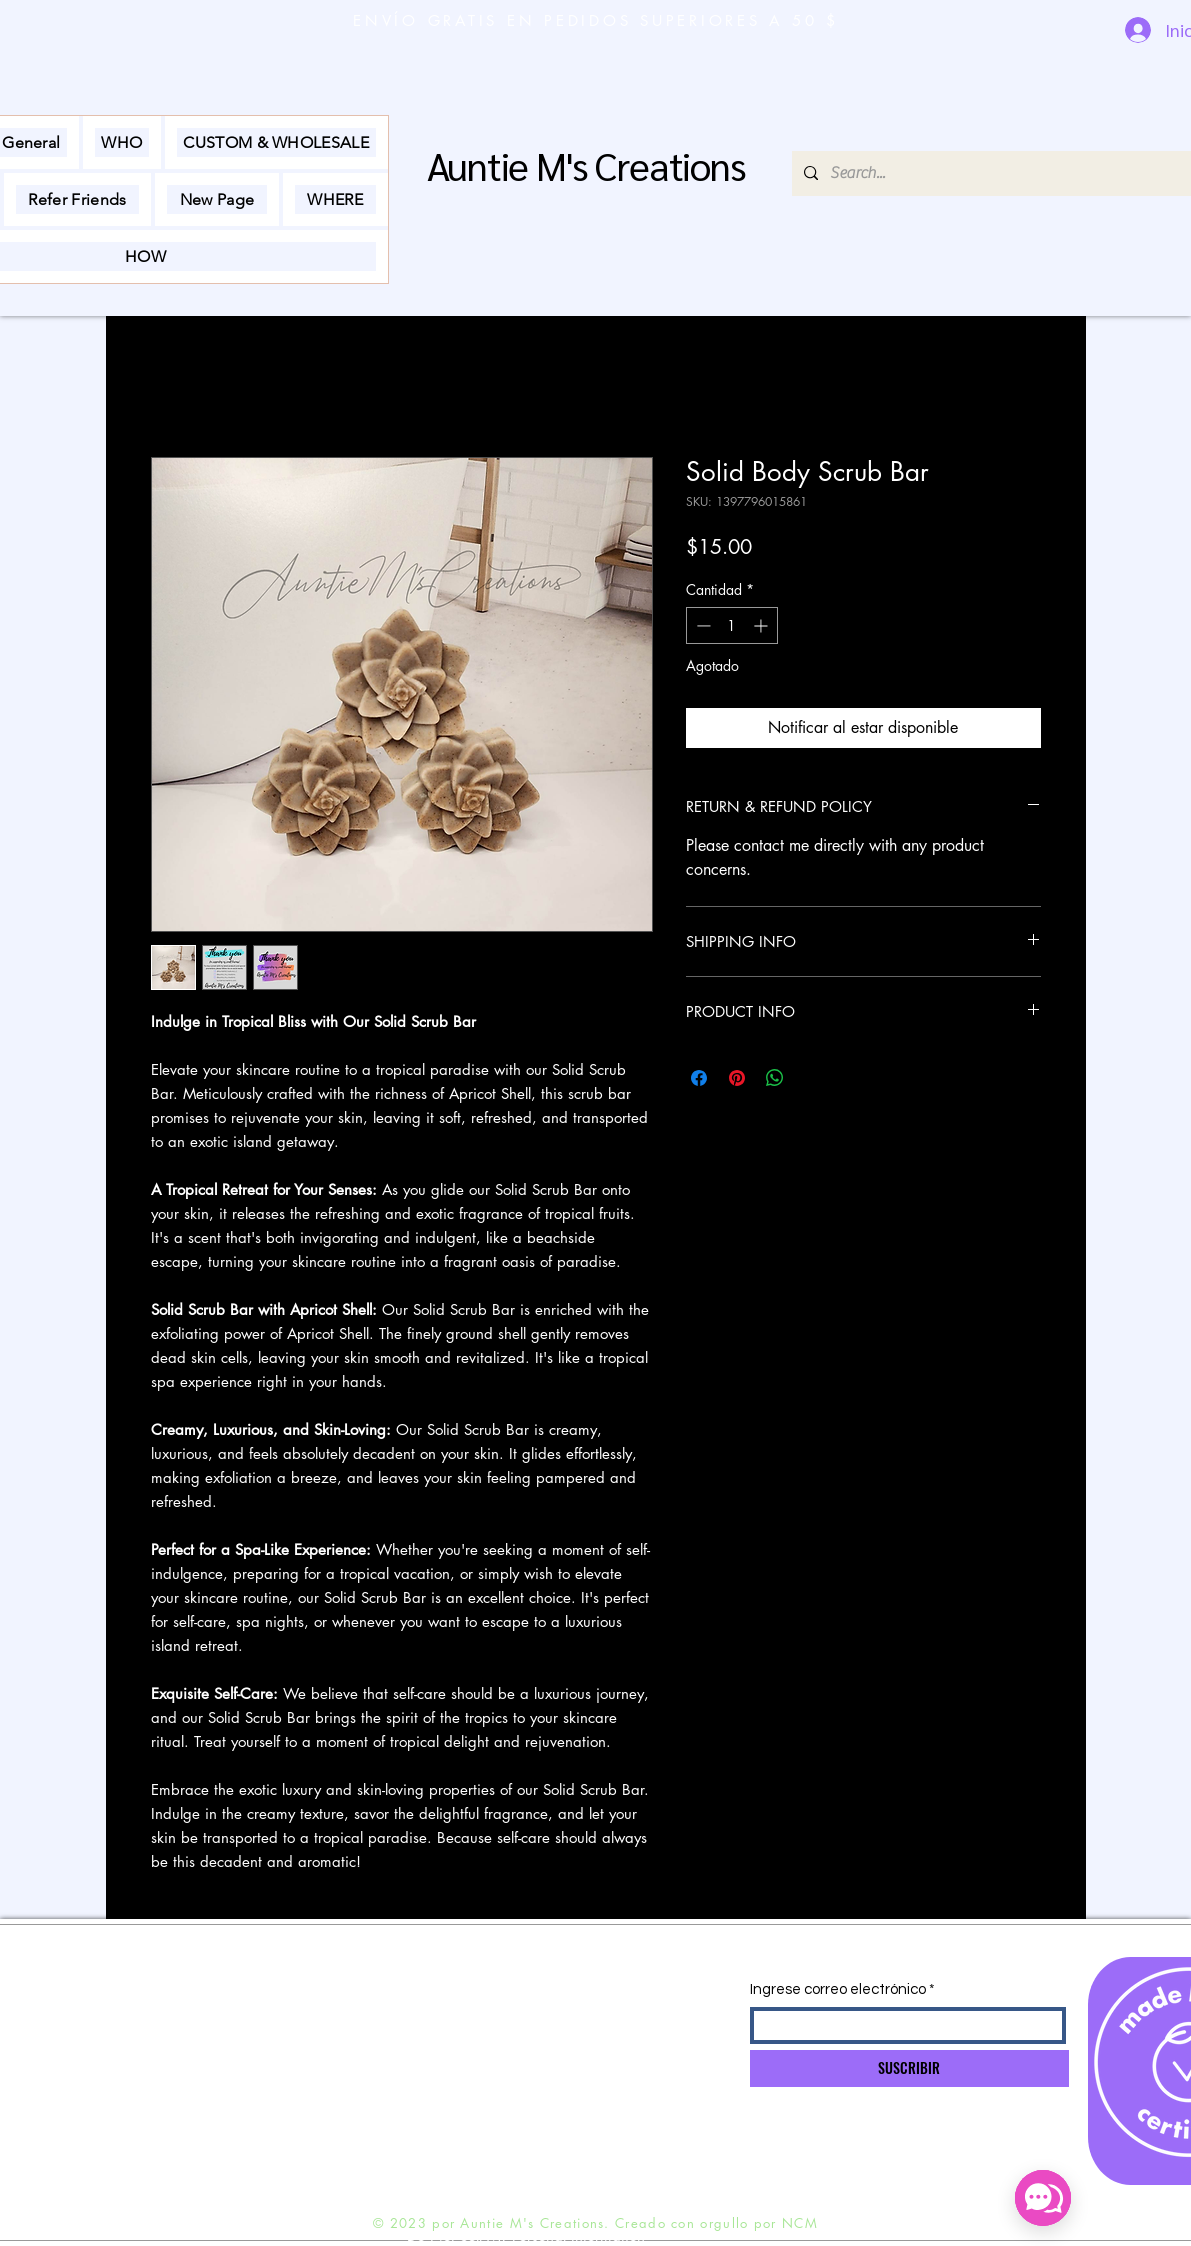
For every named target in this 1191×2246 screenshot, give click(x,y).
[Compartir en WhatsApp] (775, 1078)
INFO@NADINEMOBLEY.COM (433, 1996)
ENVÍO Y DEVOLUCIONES (188, 1995)
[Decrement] (701, 625)
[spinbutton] (732, 625)
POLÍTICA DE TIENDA (173, 2034)
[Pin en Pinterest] (737, 1078)
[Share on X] (813, 1078)
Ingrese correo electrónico (838, 1989)
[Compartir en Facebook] (699, 1078)
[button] (122, 142)
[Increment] (762, 625)
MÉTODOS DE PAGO (174, 2073)
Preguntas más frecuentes (184, 2112)
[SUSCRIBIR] (909, 2068)
